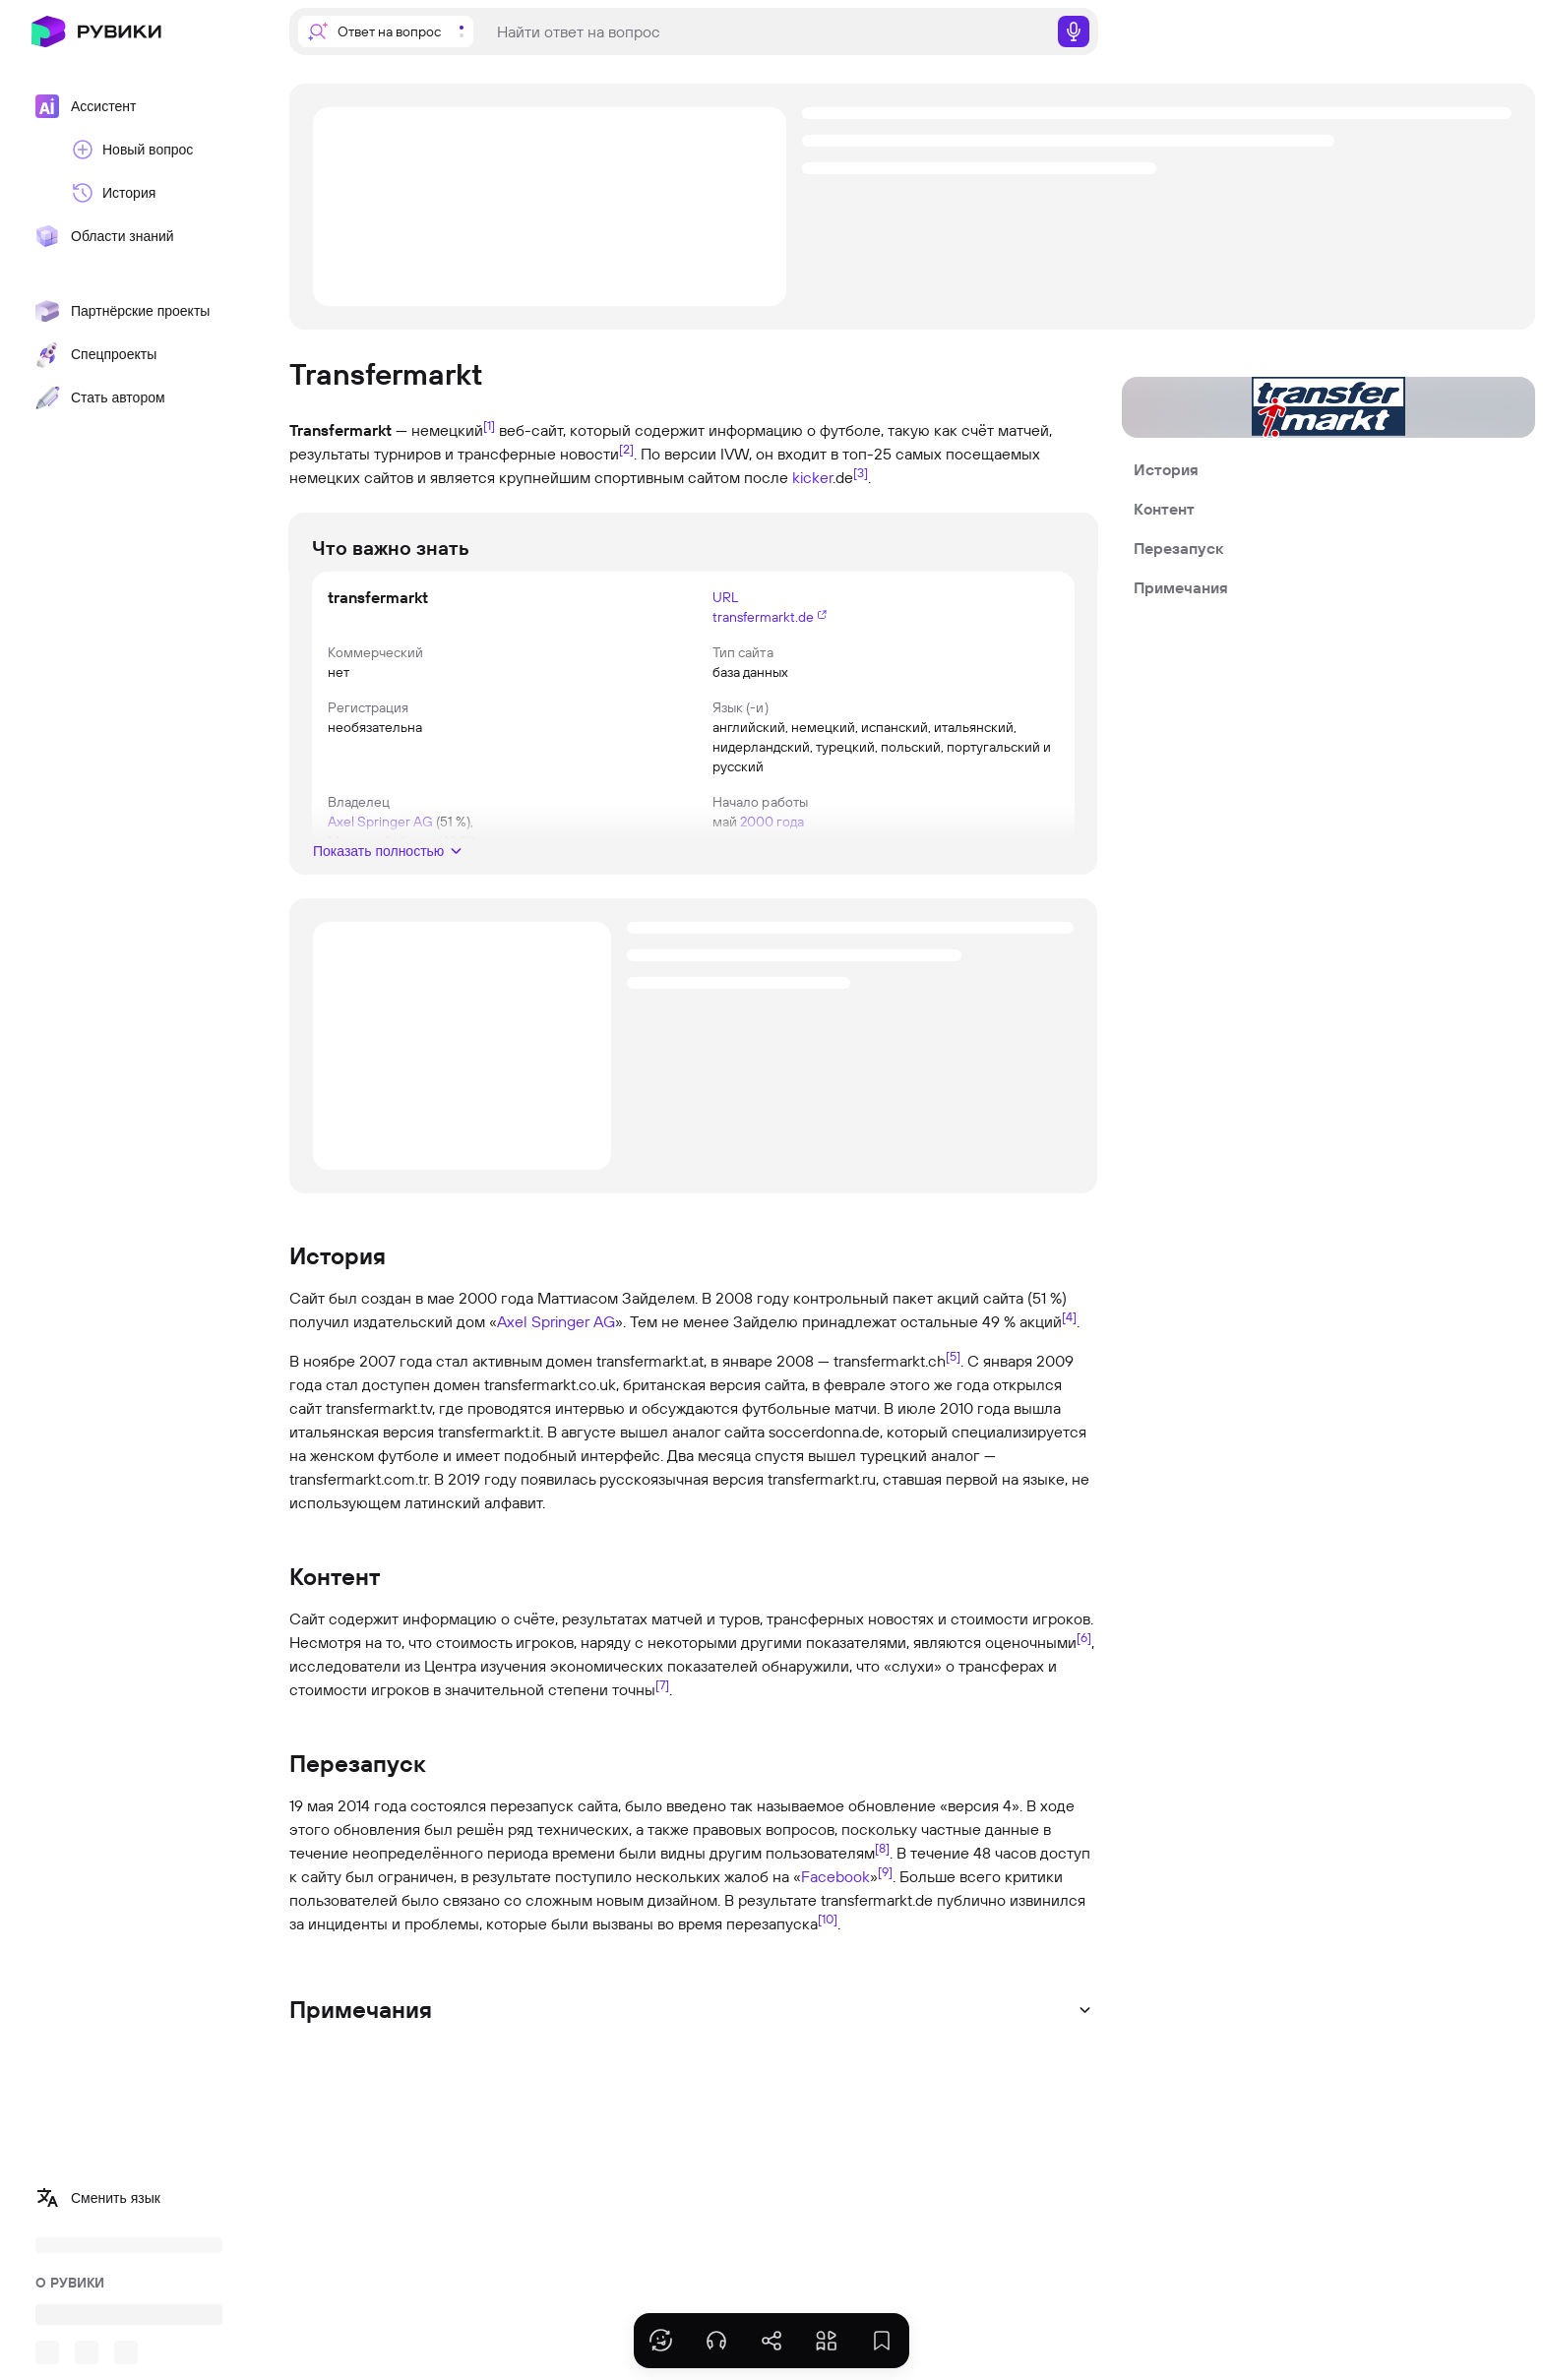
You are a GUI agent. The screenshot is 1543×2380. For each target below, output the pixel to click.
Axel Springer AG (556, 1321)
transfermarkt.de (763, 617)
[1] (489, 425)
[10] (827, 1918)
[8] (882, 1848)
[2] (626, 449)
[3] (860, 472)
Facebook (835, 1876)
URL (725, 597)
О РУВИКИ (69, 2282)
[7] (662, 1684)
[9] (885, 1871)
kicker (812, 477)
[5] (953, 1356)
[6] (1084, 1637)
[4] (1069, 1316)
